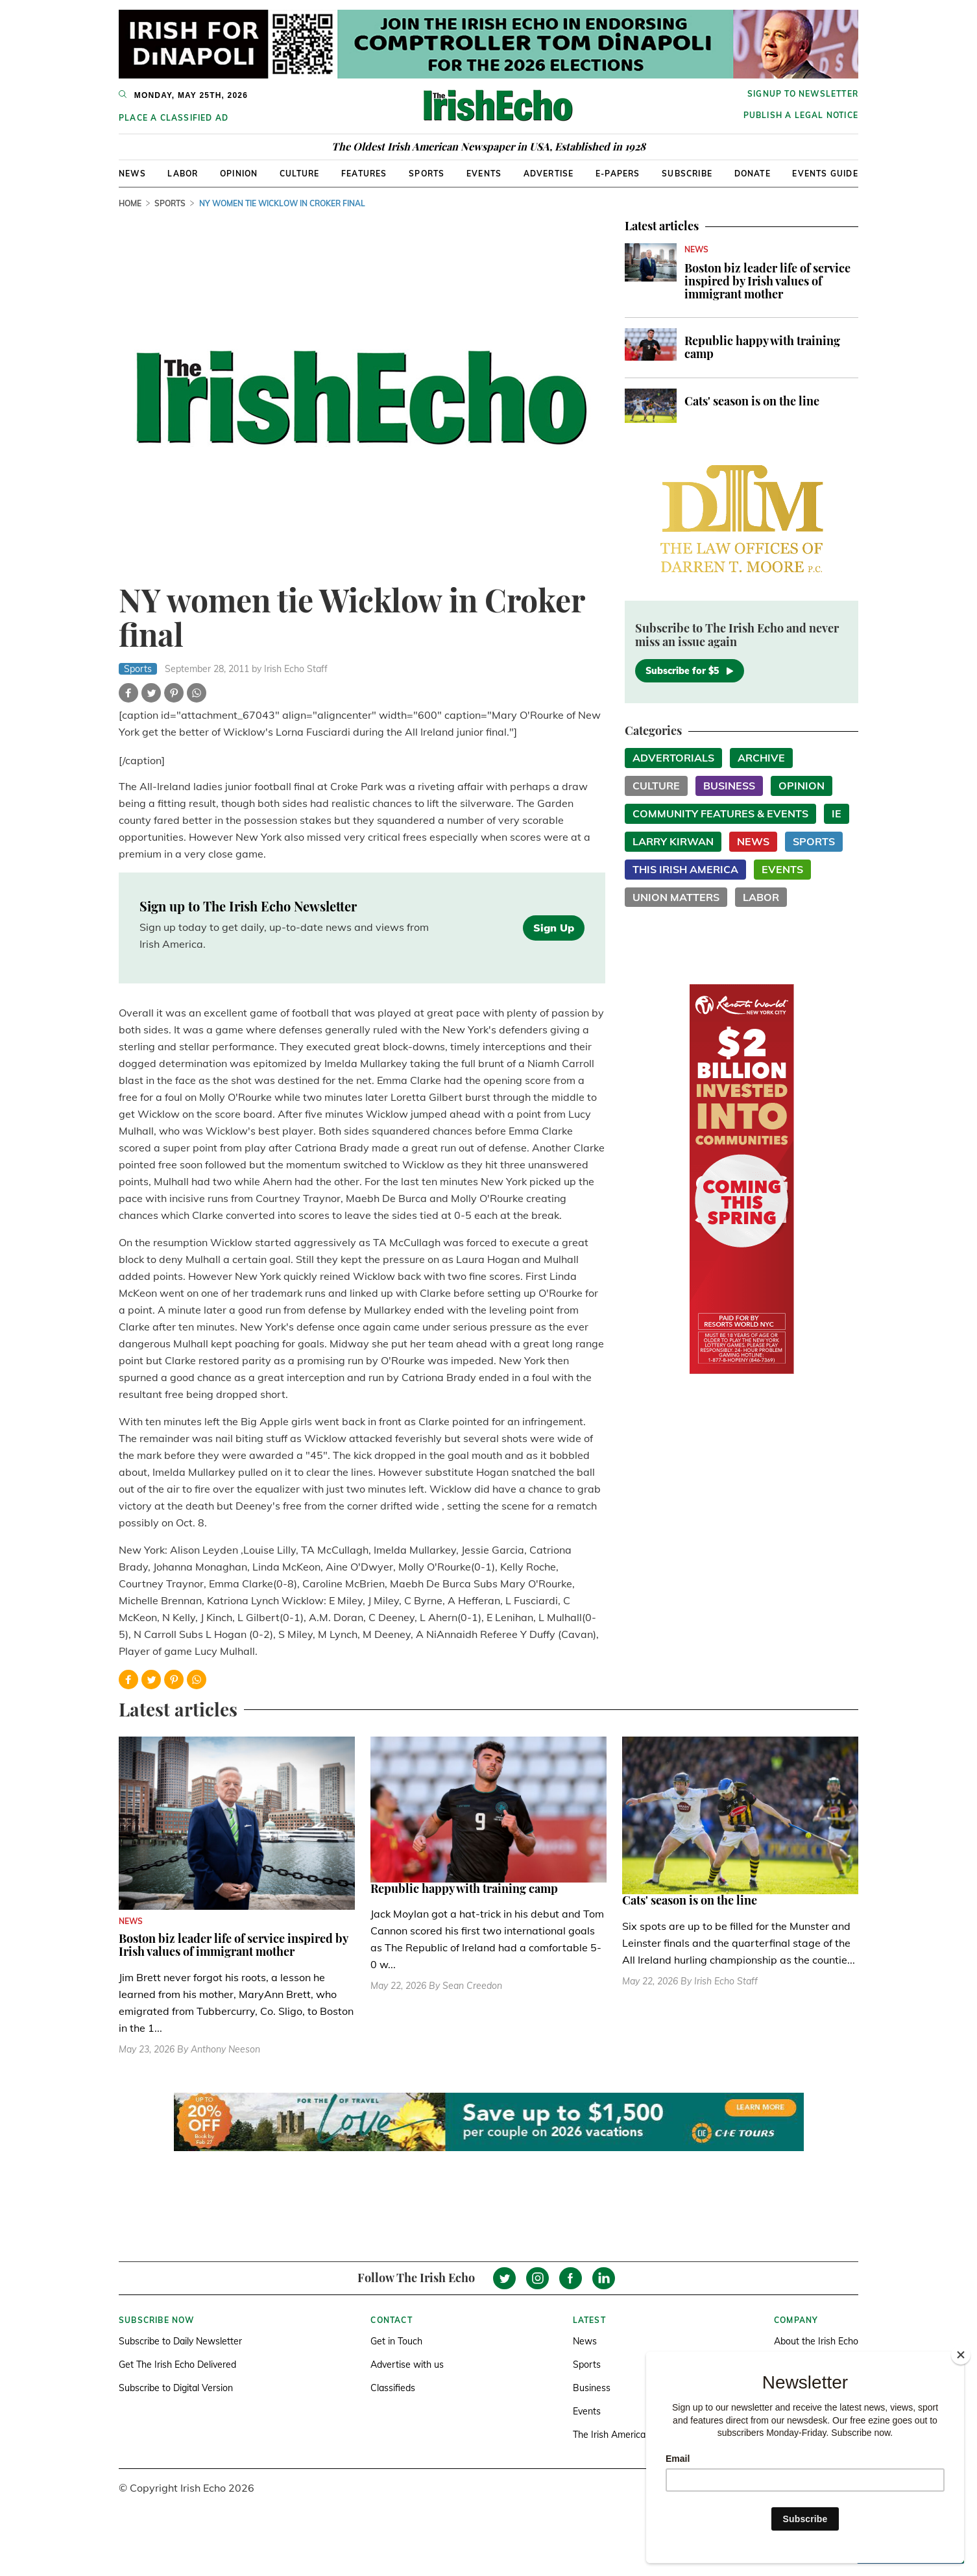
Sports (426, 173)
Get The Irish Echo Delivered (177, 2364)
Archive (761, 757)
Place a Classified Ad (173, 118)
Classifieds (392, 2388)
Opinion (239, 173)
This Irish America (685, 869)
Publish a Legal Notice (800, 115)
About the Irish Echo (816, 2341)
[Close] (961, 2355)
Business (729, 785)
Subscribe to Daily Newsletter (180, 2341)
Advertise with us (407, 2364)
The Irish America (609, 2434)
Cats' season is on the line (751, 401)
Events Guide (825, 173)
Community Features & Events (720, 813)
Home (130, 203)
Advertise (549, 173)
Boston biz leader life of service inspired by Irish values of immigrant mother (767, 281)
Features (364, 173)
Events (483, 173)
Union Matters (676, 897)
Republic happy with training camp (762, 347)
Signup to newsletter (802, 94)
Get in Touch (396, 2341)
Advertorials (673, 757)
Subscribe (687, 173)
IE (836, 813)
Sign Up (553, 927)
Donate (752, 173)
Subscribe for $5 (689, 671)
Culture (299, 173)
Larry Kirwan (673, 841)
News (132, 173)
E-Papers (618, 173)
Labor (182, 173)
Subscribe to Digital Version (176, 2388)
